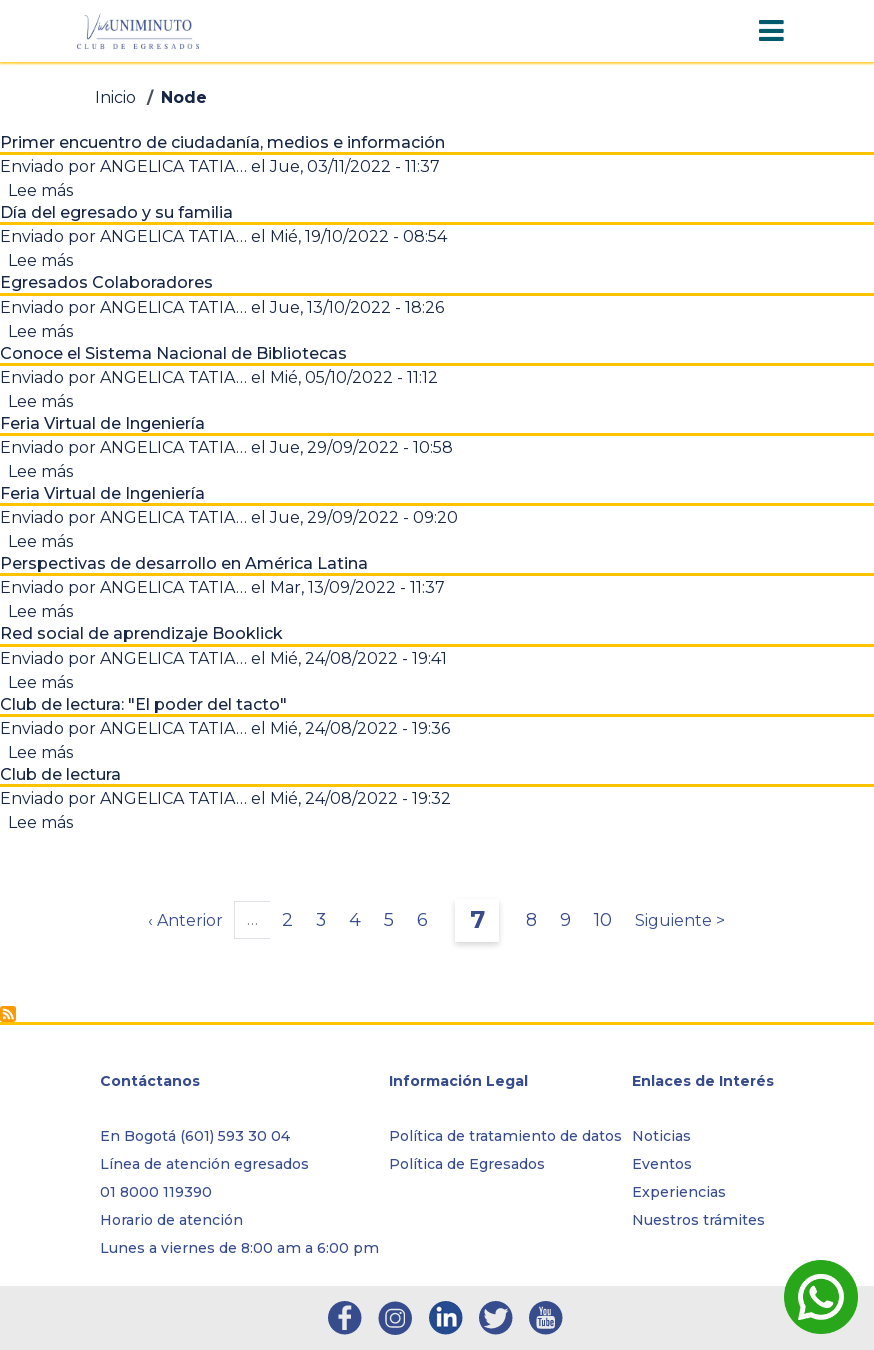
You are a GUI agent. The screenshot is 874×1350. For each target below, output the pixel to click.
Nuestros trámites (698, 1220)
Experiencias (679, 1192)
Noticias (661, 1136)
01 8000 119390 (156, 1192)
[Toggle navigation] (771, 31)
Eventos (662, 1164)
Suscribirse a (8, 1014)
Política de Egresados (467, 1164)
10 (609, 919)
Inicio (115, 97)
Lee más (40, 190)
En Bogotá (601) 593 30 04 (195, 1136)
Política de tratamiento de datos (505, 1136)
